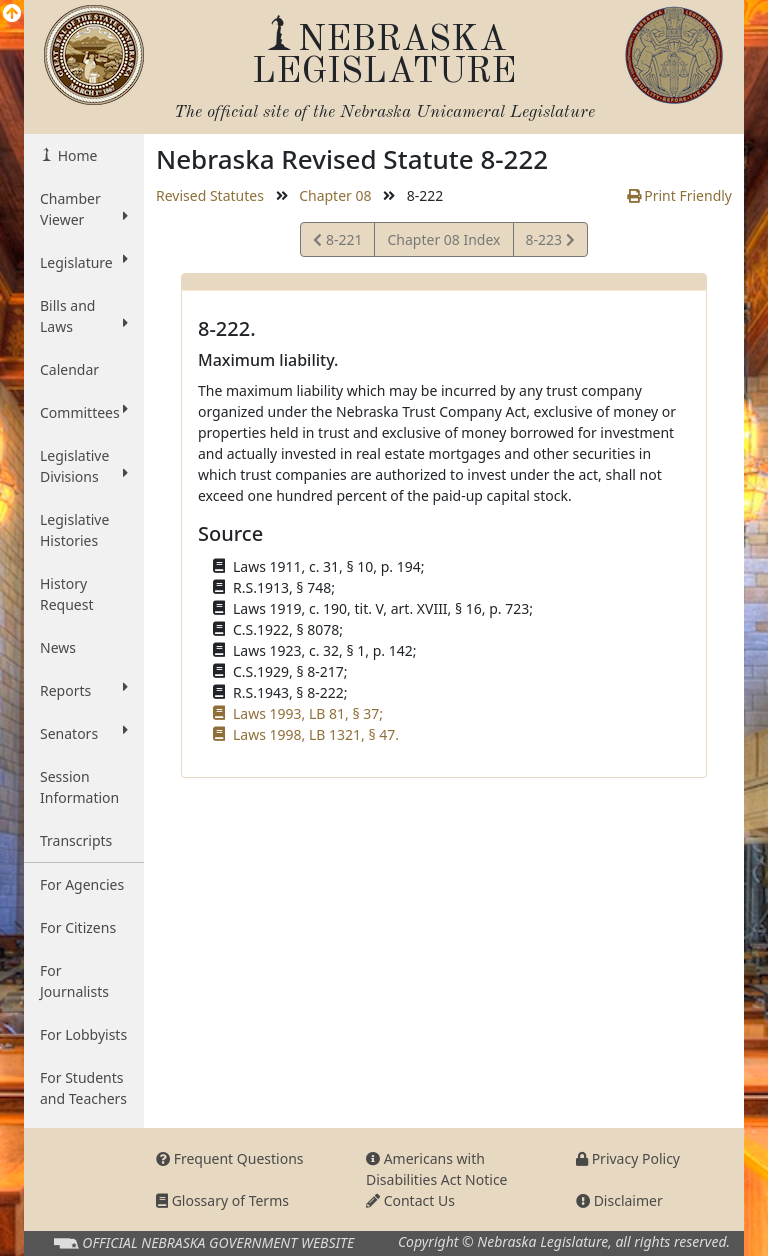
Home (75, 155)
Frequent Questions (230, 1158)
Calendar (69, 369)
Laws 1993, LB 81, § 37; (308, 713)
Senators (84, 733)
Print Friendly (679, 195)
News (58, 647)
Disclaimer (619, 1200)
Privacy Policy (628, 1158)
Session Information (79, 787)
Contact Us (410, 1200)
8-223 (550, 242)
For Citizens (78, 927)
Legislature (84, 262)
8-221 (340, 242)
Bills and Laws (84, 316)
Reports (84, 690)
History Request (67, 594)
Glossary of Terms (222, 1200)
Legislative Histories (74, 530)
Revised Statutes (210, 195)
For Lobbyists (83, 1034)
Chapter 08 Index (443, 239)
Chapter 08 (335, 195)
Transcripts (76, 840)
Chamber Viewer (84, 209)
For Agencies (82, 884)
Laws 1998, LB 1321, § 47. (316, 734)
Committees (84, 412)
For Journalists (74, 981)
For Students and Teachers (83, 1088)
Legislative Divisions (84, 466)
